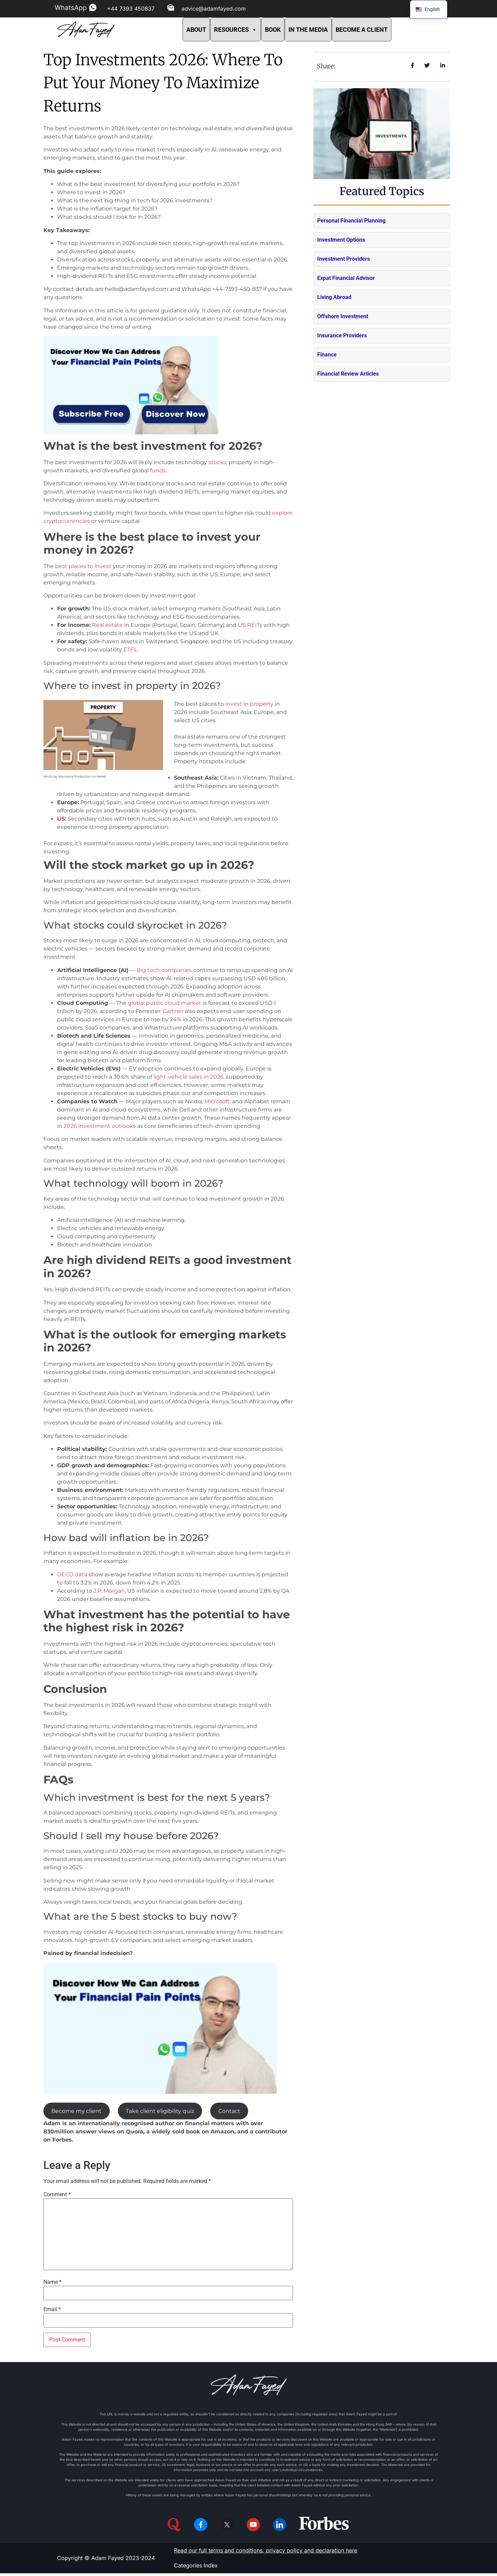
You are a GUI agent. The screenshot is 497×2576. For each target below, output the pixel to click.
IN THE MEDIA (308, 29)
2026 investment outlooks (100, 1126)
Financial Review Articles (348, 373)
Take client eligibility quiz (160, 2111)
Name (52, 2282)
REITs (254, 625)
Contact (229, 2111)
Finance (327, 354)
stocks (217, 462)
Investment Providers (343, 259)
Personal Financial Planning (351, 220)
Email (52, 2309)
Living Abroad (334, 297)
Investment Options (341, 240)
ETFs (129, 649)
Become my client (76, 2111)
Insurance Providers (342, 335)
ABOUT (196, 29)
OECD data (72, 1574)
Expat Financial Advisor (346, 278)
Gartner (173, 1011)
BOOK (273, 29)
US (61, 818)
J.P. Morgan (109, 1591)
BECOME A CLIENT (362, 29)
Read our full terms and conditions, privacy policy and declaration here (265, 2553)
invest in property (249, 704)
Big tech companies (164, 970)
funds (158, 470)
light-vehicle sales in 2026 (188, 1077)
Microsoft (217, 1101)
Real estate (107, 625)
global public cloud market (164, 1003)
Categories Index (196, 2568)
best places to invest (83, 566)
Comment (57, 2194)
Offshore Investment (342, 316)
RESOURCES (235, 29)
